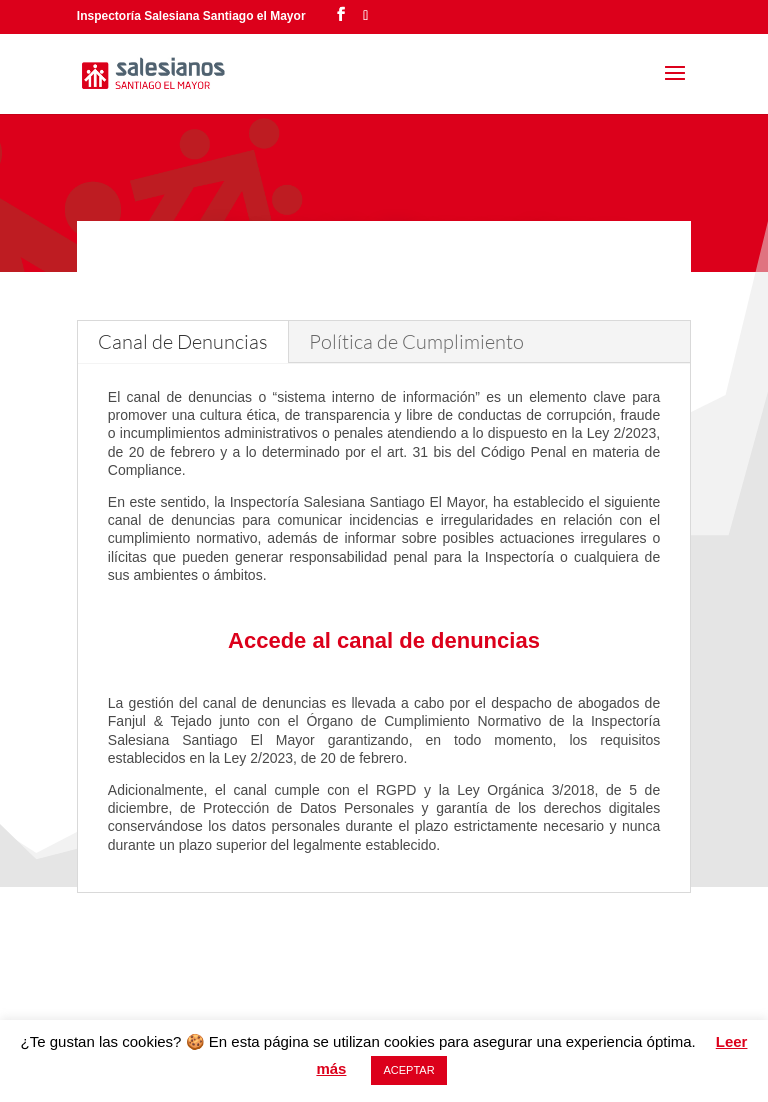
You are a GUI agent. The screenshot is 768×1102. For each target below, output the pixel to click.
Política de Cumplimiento (416, 341)
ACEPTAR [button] (408, 1070)
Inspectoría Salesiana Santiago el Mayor (191, 16)
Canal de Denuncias (183, 341)
